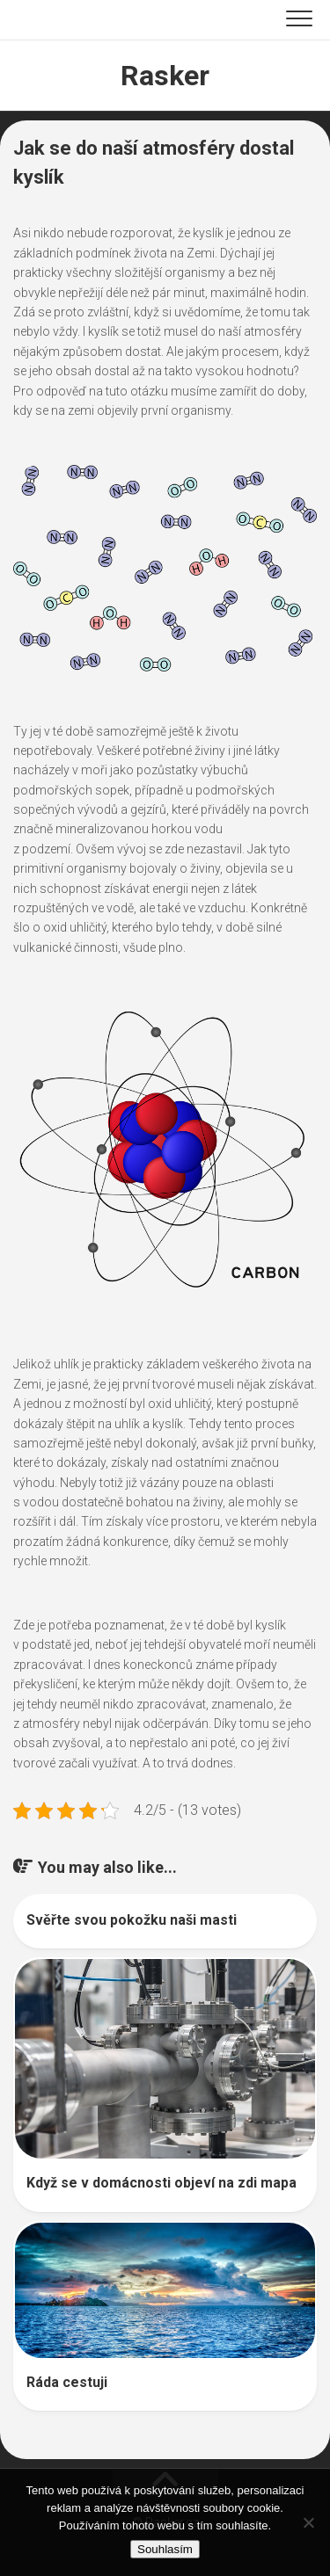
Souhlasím (165, 2549)
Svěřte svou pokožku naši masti (131, 1920)
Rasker (165, 75)
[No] (308, 2522)
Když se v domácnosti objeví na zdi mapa (161, 2182)
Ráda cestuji (66, 2382)
